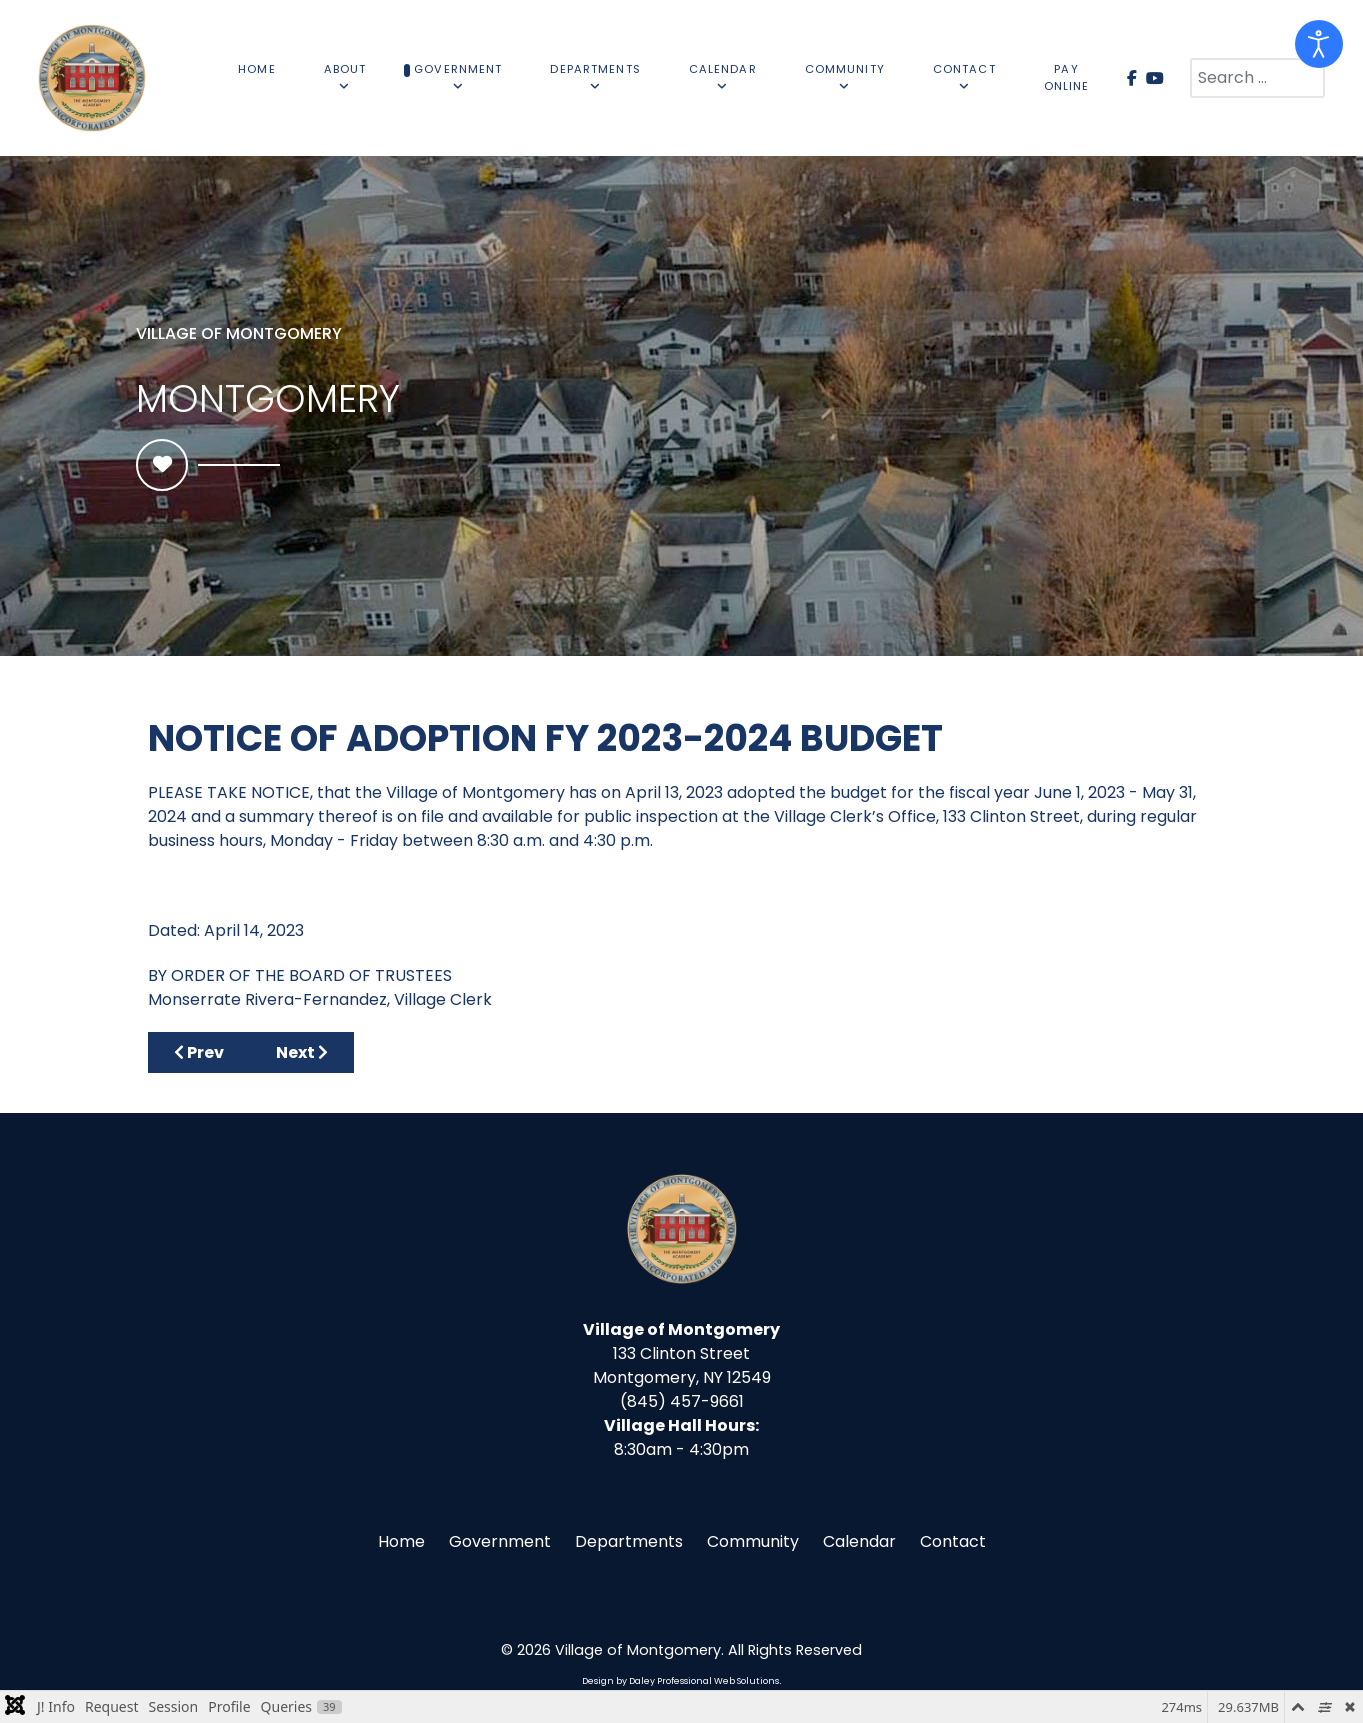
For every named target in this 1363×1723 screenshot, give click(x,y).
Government (500, 1541)
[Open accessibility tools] (1319, 44)
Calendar (859, 1541)
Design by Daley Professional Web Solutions (680, 1681)
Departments (629, 1541)
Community (753, 1541)
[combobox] (1257, 78)
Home (401, 1541)
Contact (953, 1541)
